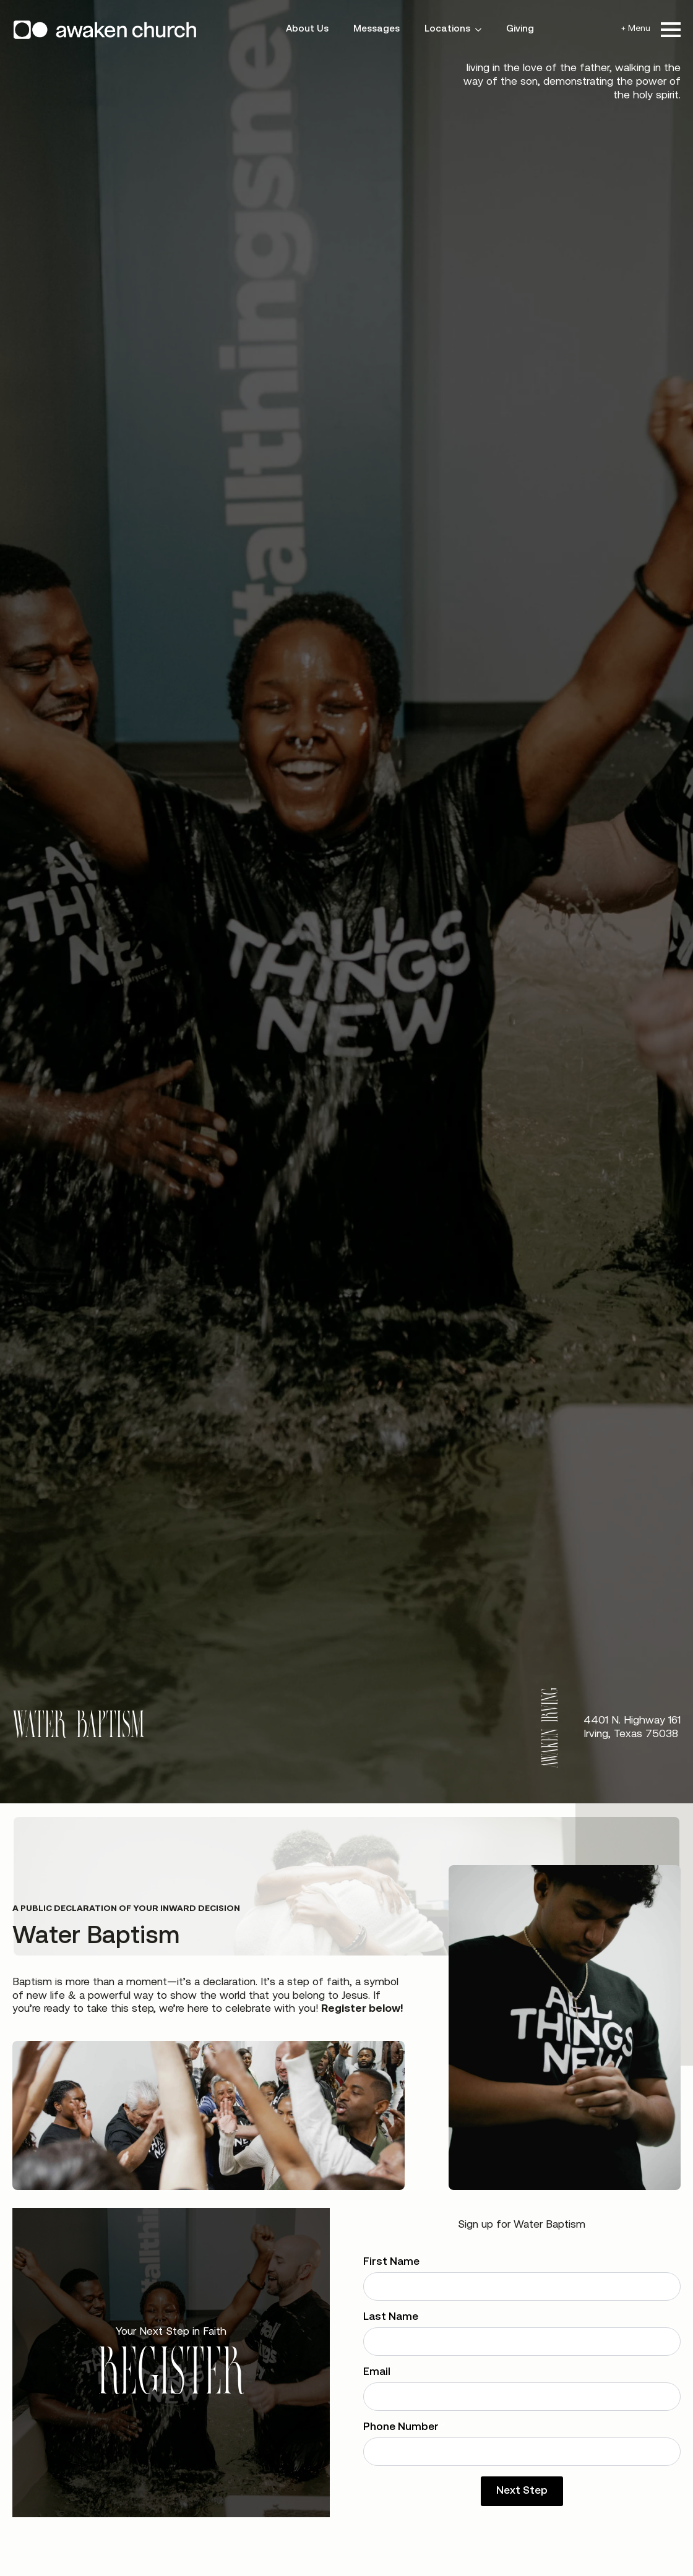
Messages (376, 29)
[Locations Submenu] (482, 29)
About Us (307, 29)
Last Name (394, 2317)
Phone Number (404, 2427)
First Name (394, 2262)
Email (380, 2372)
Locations (447, 29)
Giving (520, 29)
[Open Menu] (671, 30)
